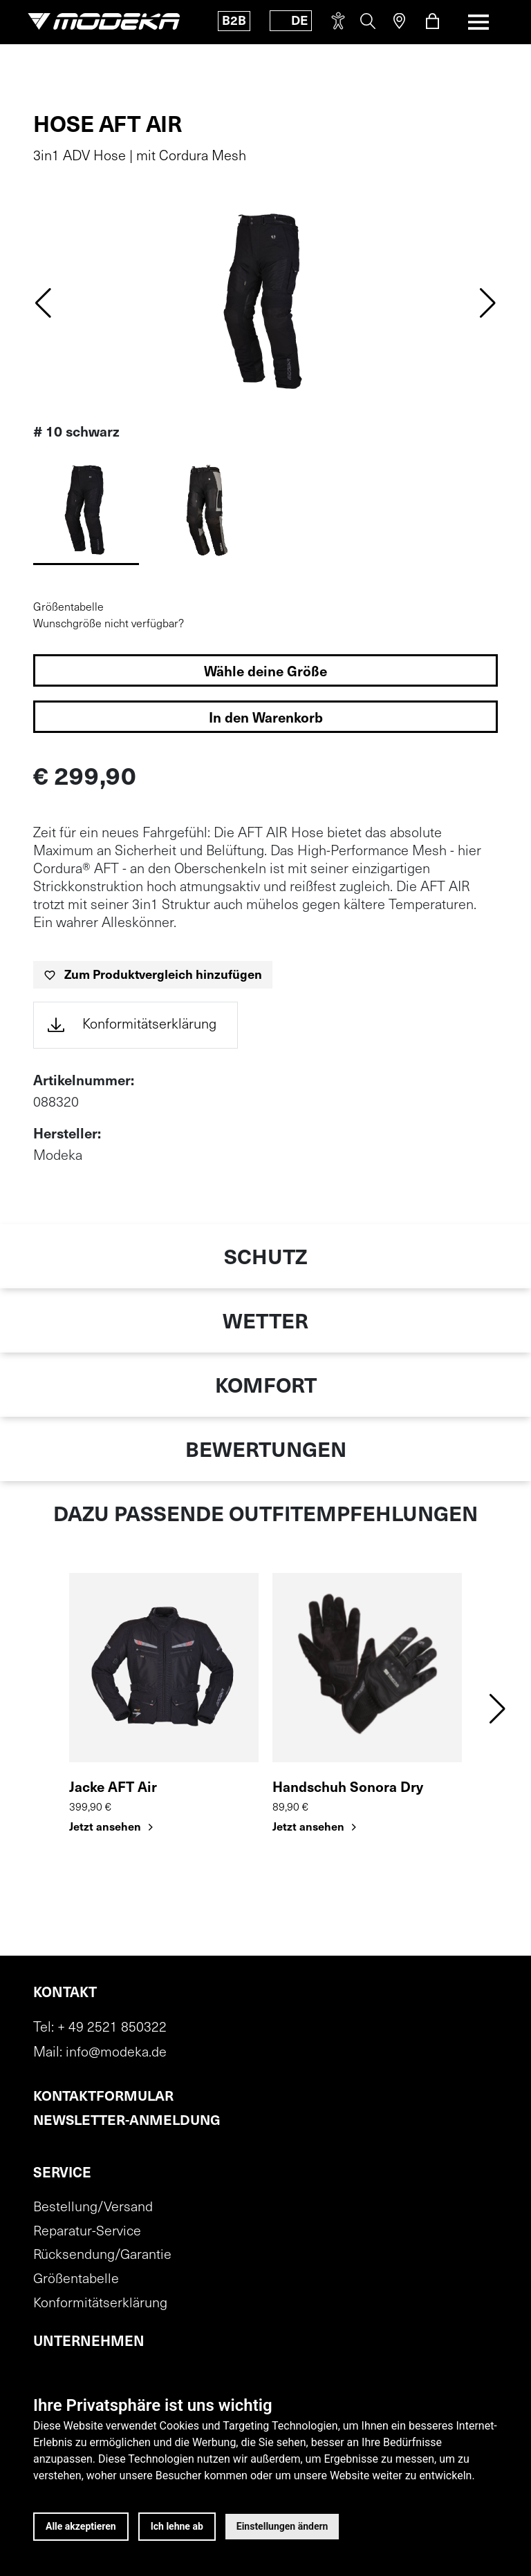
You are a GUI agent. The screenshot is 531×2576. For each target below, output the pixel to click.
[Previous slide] (43, 302)
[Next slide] (488, 302)
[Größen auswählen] (265, 670)
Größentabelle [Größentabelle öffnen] (68, 607)
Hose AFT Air (107, 126)
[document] (135, 1025)
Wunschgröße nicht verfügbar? (108, 624)
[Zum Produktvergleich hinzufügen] (152, 975)
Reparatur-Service (87, 2231)
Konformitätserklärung (100, 2304)
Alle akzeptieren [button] (81, 2526)
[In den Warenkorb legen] (265, 716)
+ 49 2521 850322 (112, 2027)
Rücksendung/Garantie (102, 2255)
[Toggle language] (290, 20)
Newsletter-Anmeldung (129, 2121)
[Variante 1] (206, 511)
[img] (265, 302)
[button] (497, 1708)
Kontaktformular (104, 2096)
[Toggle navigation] (478, 22)
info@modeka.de (116, 2052)
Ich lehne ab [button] (177, 2526)
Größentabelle (76, 2280)
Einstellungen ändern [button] (282, 2526)
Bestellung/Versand (93, 2207)
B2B (233, 21)
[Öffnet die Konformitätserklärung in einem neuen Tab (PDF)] (135, 1025)
